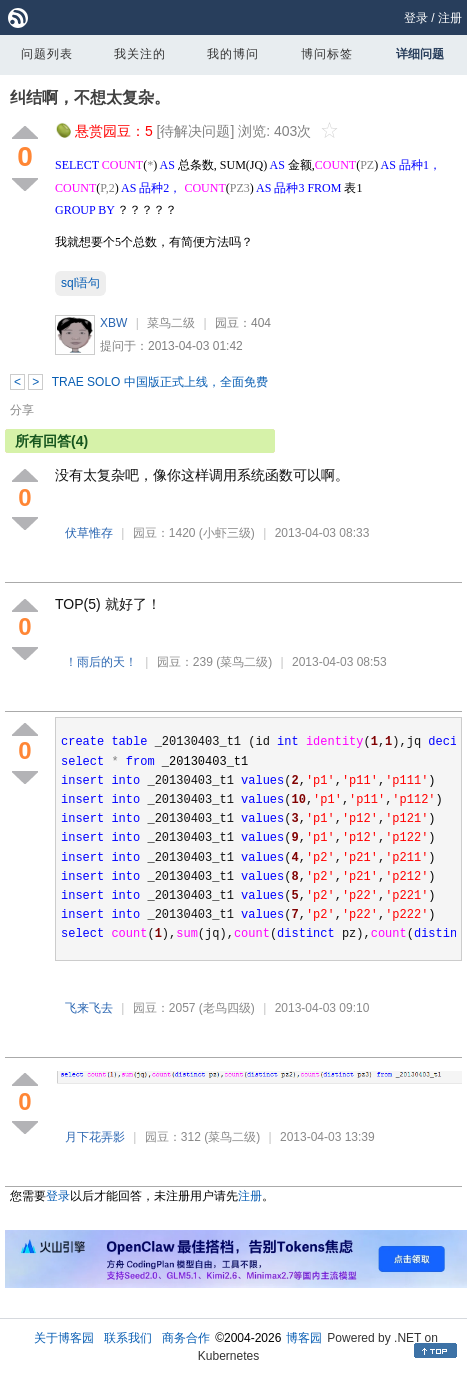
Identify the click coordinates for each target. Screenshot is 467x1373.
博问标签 (327, 54)
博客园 (304, 1338)
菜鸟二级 (171, 323)
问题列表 (47, 54)
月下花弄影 (95, 1137)
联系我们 (128, 1338)
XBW (113, 323)
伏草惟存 (89, 533)
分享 (22, 410)
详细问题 (420, 54)
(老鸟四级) (227, 1008)
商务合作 (186, 1338)
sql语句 (80, 283)
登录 (416, 18)
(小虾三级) (227, 533)
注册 (450, 18)
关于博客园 (64, 1338)
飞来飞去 (89, 1008)
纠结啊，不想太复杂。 (90, 97)
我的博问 (233, 54)
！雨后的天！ (101, 662)
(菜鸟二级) (244, 662)
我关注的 (140, 54)
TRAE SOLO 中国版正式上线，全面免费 (160, 382)
